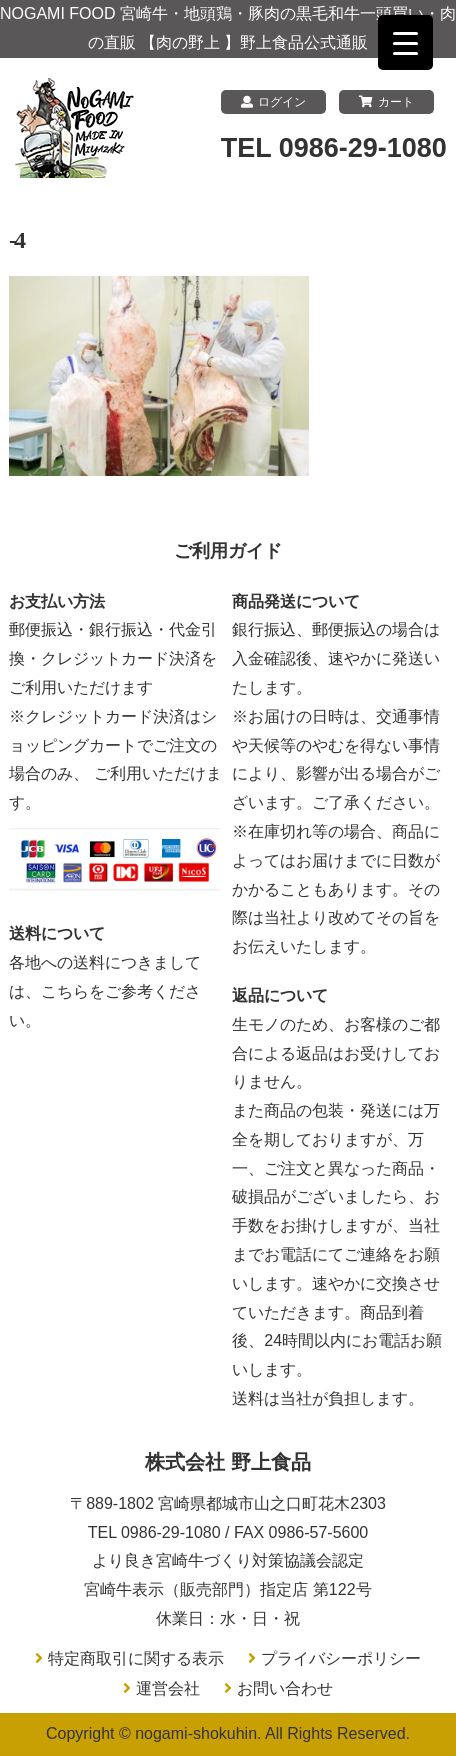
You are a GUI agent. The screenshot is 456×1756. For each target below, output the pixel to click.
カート (386, 102)
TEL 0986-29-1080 (334, 148)
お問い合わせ (285, 1688)
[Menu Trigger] (405, 42)
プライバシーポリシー (341, 1658)
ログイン (273, 102)
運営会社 (168, 1688)
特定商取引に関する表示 (136, 1658)
